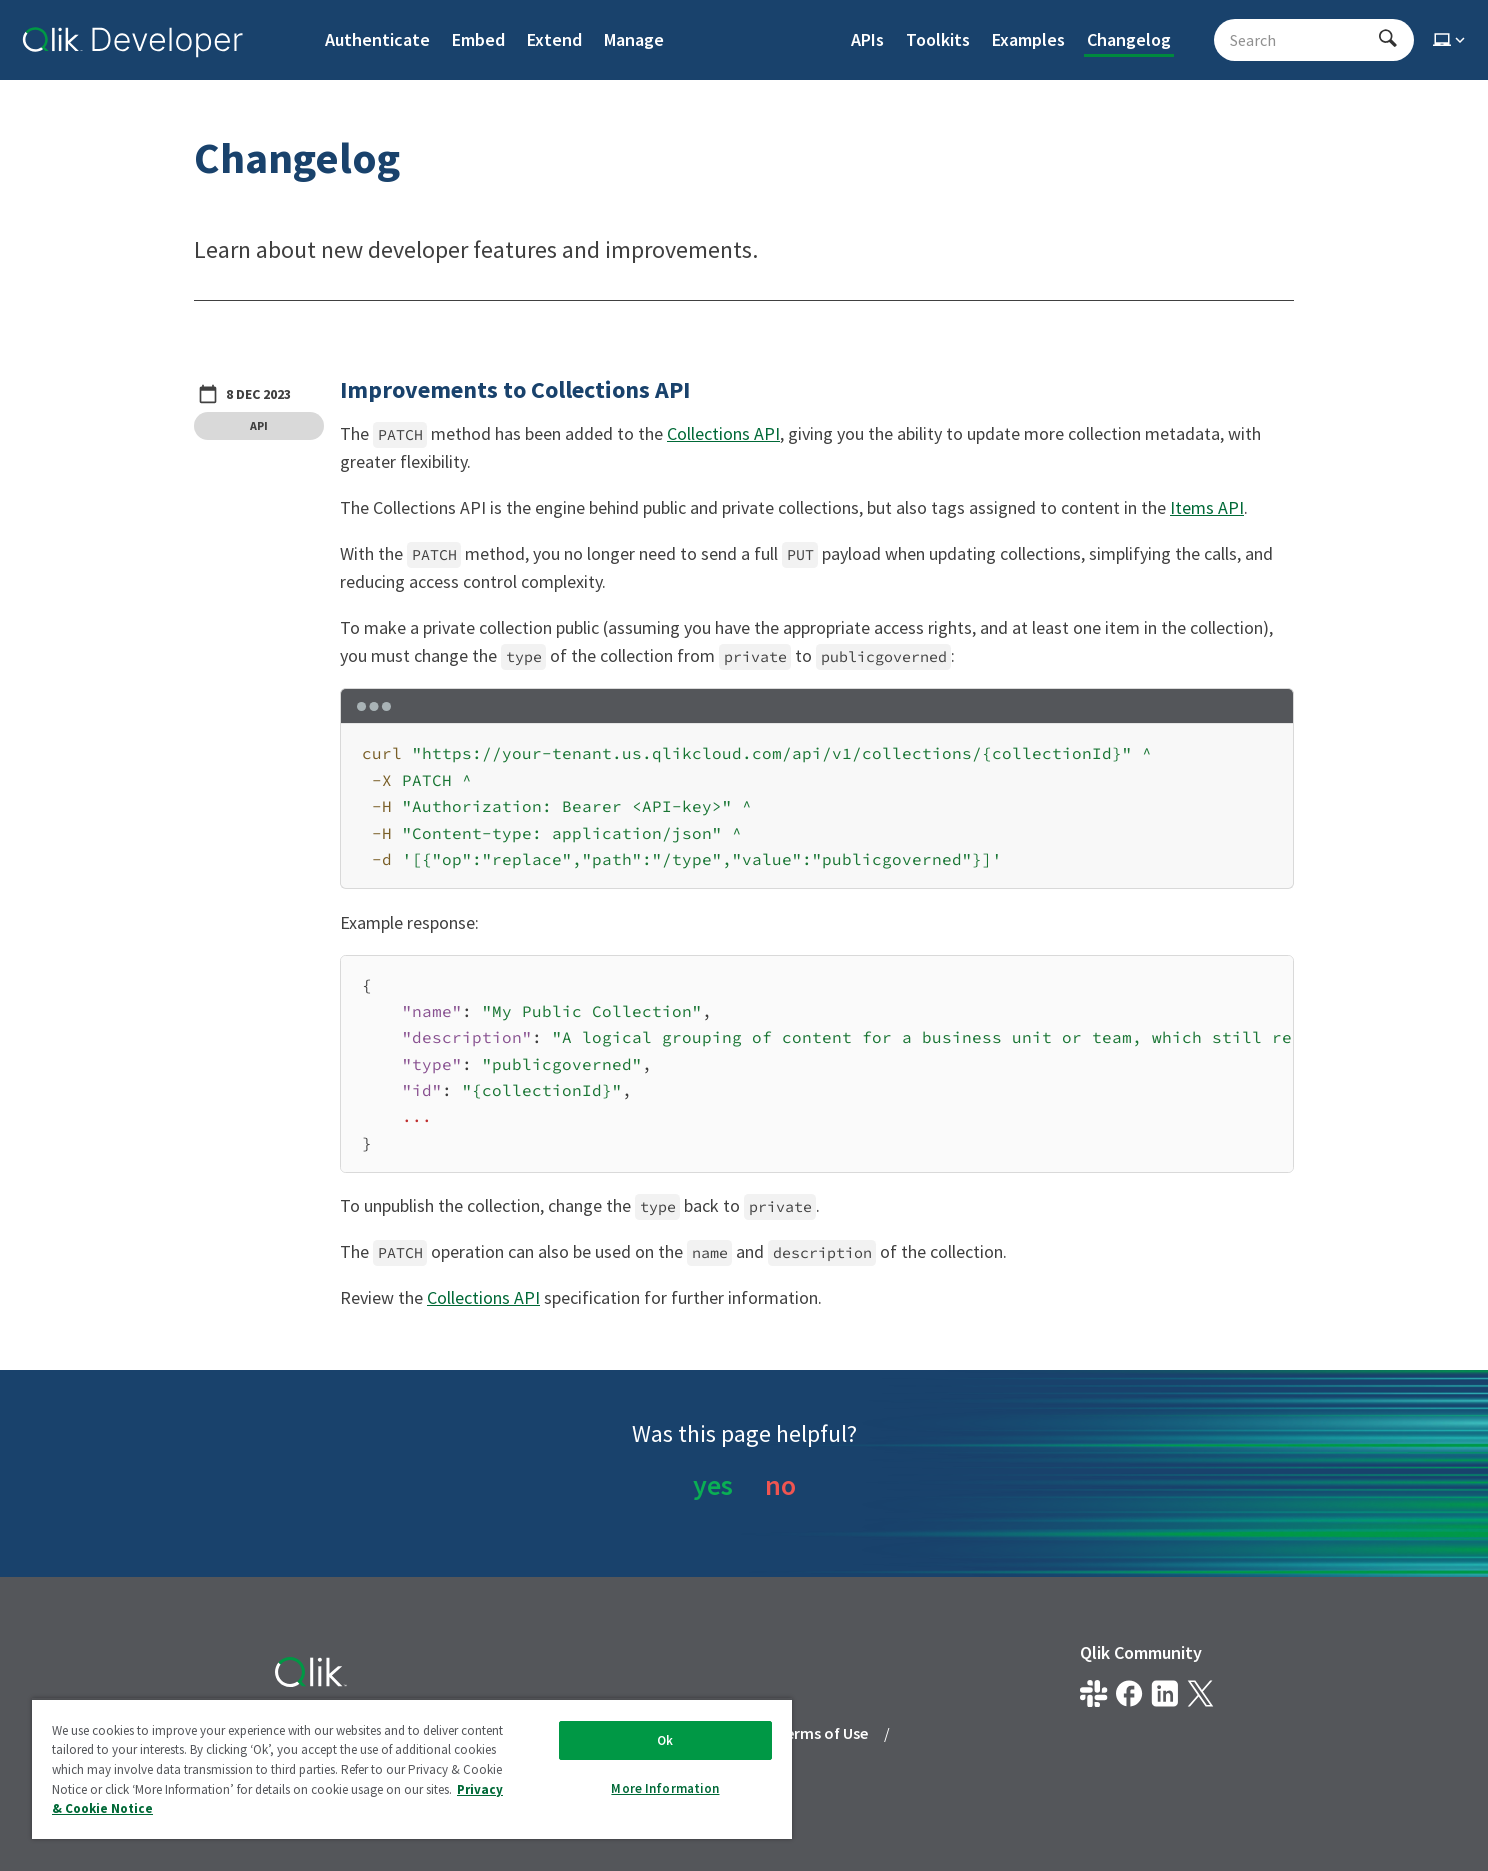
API (259, 425)
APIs (867, 39)
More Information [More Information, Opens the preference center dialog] (665, 1788)
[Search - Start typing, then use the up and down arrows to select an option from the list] (1302, 40)
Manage (634, 39)
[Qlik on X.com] (1200, 1693)
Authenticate (377, 39)
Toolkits (938, 39)
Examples (1028, 39)
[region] (817, 1064)
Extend (554, 39)
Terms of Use (822, 1733)
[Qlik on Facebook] (1129, 1693)
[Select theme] (1451, 40)
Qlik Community (1141, 1652)
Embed (478, 39)
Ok (665, 1740)
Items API (1207, 507)
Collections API (723, 433)
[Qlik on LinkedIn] (1164, 1693)
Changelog (1129, 39)
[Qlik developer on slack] (1093, 1693)
